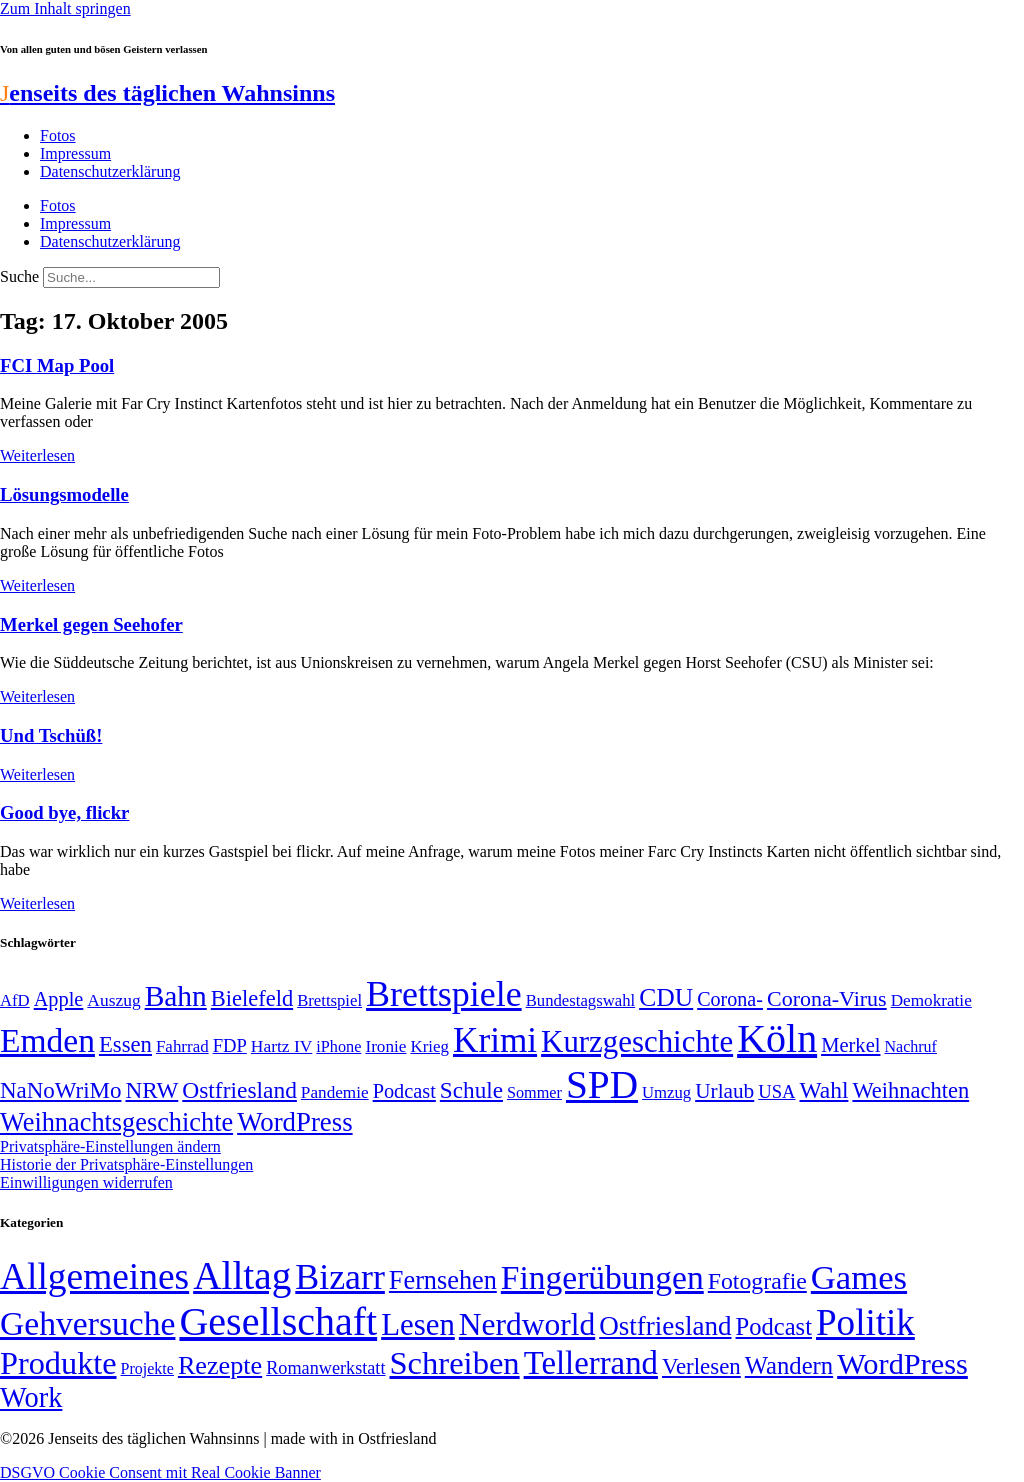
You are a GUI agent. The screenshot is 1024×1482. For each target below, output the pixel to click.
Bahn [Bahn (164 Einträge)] (176, 996)
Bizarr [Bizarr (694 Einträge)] (340, 1277)
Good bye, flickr (64, 812)
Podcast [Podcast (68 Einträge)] (404, 1091)
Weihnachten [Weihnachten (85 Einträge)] (910, 1090)
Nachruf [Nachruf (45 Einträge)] (910, 1046)
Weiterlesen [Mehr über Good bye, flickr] (37, 903)
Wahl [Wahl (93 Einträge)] (824, 1090)
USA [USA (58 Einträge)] (776, 1091)
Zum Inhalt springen (65, 8)
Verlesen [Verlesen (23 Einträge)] (701, 1366)
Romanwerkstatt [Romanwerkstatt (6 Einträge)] (325, 1368)
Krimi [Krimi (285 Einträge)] (495, 1040)
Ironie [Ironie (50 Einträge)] (385, 1046)
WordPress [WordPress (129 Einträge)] (294, 1122)
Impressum (75, 153)
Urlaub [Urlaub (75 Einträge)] (724, 1091)
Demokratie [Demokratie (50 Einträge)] (931, 1000)
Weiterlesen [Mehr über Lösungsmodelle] (37, 585)
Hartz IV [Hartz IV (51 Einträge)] (281, 1046)
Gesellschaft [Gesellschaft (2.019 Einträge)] (278, 1321)
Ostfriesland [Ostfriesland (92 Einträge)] (239, 1090)
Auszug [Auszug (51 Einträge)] (113, 1000)
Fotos (58, 135)
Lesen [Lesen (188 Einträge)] (418, 1324)
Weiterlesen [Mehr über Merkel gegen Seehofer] (37, 696)
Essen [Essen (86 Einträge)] (125, 1044)
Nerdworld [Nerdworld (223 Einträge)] (527, 1324)
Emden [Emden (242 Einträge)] (47, 1040)
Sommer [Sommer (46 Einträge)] (534, 1093)
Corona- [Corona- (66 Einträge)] (730, 999)
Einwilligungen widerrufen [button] (86, 1182)
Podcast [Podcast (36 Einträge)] (774, 1326)
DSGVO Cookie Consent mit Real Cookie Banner (160, 1472)
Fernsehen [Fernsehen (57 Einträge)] (443, 1280)
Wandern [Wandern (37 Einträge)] (789, 1365)
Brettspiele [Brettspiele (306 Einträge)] (444, 994)
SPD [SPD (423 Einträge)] (602, 1084)
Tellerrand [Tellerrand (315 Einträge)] (591, 1363)
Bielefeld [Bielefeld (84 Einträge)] (252, 998)
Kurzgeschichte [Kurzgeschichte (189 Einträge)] (637, 1041)
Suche (19, 276)
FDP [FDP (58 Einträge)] (230, 1045)
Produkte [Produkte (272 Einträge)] (58, 1363)
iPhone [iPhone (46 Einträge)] (338, 1047)
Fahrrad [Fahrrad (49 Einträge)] (182, 1046)
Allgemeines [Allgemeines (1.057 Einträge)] (94, 1276)
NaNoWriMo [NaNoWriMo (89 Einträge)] (60, 1090)
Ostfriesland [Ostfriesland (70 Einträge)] (665, 1326)
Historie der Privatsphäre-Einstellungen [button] (126, 1164)
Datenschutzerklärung (110, 171)
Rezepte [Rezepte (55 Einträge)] (220, 1365)
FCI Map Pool (57, 365)
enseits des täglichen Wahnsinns (167, 93)
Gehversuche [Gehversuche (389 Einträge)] (87, 1323)
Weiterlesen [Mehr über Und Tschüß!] (37, 774)
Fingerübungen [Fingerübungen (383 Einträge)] (602, 1277)
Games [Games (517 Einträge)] (859, 1277)
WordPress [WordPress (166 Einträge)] (902, 1364)
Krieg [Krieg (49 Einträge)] (429, 1046)
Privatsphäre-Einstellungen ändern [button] (110, 1146)
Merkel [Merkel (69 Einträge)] (850, 1045)
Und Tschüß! (51, 735)
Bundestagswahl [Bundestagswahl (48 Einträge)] (580, 1000)
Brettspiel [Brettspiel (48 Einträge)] (329, 1000)
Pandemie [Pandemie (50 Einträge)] (335, 1092)
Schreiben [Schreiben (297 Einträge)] (454, 1363)
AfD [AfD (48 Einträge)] (15, 1000)
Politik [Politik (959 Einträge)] (865, 1322)
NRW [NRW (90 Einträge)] (151, 1090)
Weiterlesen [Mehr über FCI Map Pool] (37, 455)
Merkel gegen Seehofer (91, 624)
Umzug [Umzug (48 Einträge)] (666, 1092)
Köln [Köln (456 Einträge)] (777, 1038)
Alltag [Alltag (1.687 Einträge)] (242, 1275)
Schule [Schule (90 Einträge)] (471, 1090)
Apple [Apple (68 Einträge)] (59, 999)
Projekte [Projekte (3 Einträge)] (147, 1368)
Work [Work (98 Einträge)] (31, 1397)
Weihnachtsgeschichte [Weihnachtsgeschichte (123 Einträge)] (116, 1122)
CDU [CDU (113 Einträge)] (666, 997)
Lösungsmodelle (64, 494)
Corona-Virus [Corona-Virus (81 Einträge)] (827, 998)
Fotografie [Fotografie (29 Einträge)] (757, 1281)
